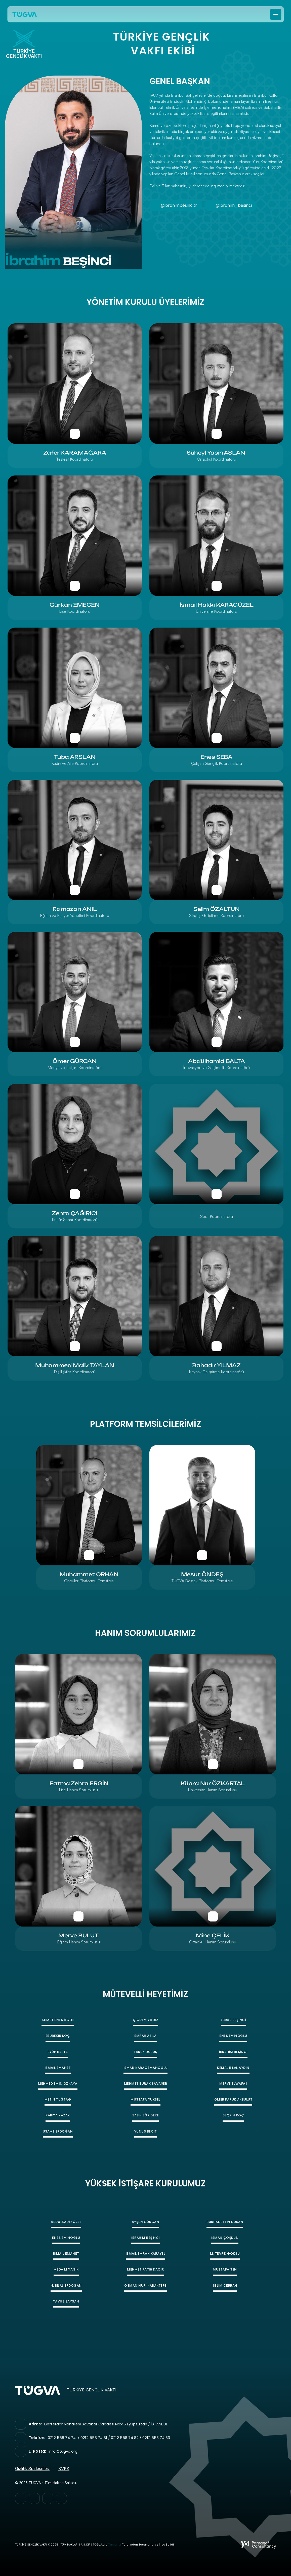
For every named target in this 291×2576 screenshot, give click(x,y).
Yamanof (114, 2545)
